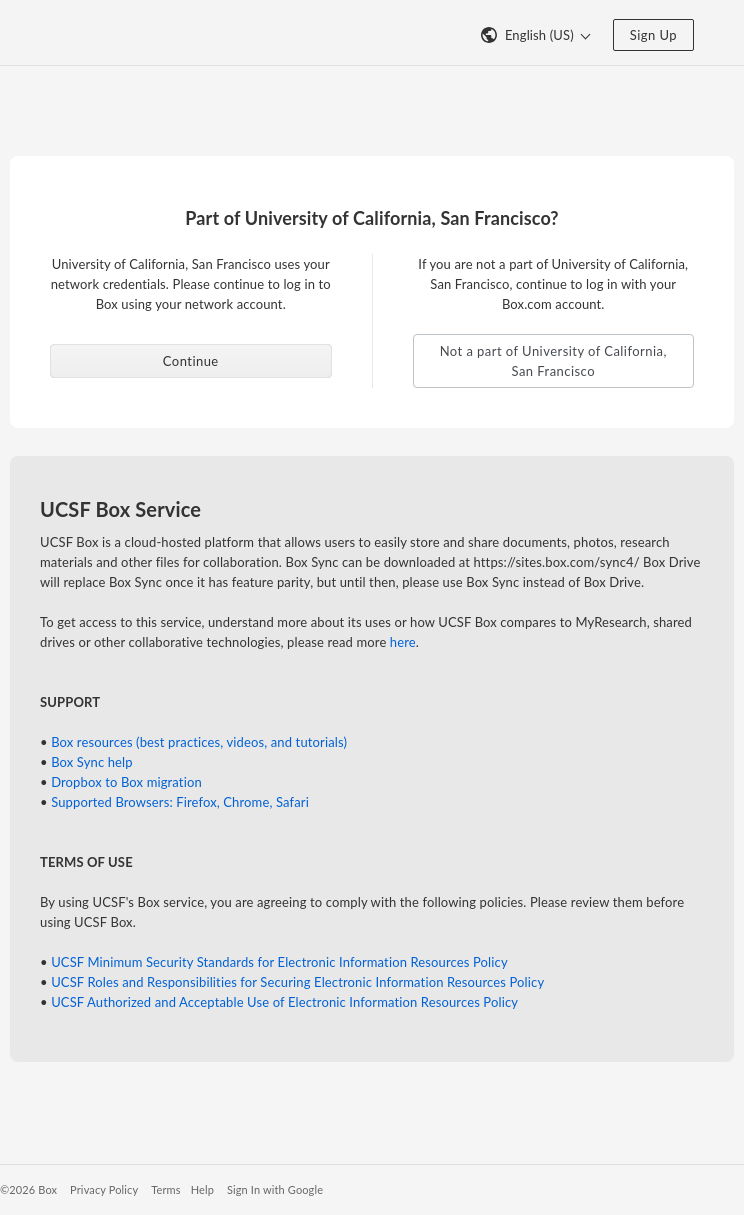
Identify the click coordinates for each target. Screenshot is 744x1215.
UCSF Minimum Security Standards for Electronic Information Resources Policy (279, 962)
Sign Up (653, 35)
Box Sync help (92, 762)
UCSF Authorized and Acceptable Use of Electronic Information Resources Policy (284, 1002)
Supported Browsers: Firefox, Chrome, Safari (180, 802)
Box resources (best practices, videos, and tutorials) (199, 742)
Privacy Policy (104, 1189)
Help (202, 1189)
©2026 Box (28, 1189)
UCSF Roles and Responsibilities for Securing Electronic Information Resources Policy (297, 982)
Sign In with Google (275, 1189)
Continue (191, 361)
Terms (165, 1189)
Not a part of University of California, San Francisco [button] (553, 361)
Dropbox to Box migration (126, 782)
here (403, 642)
